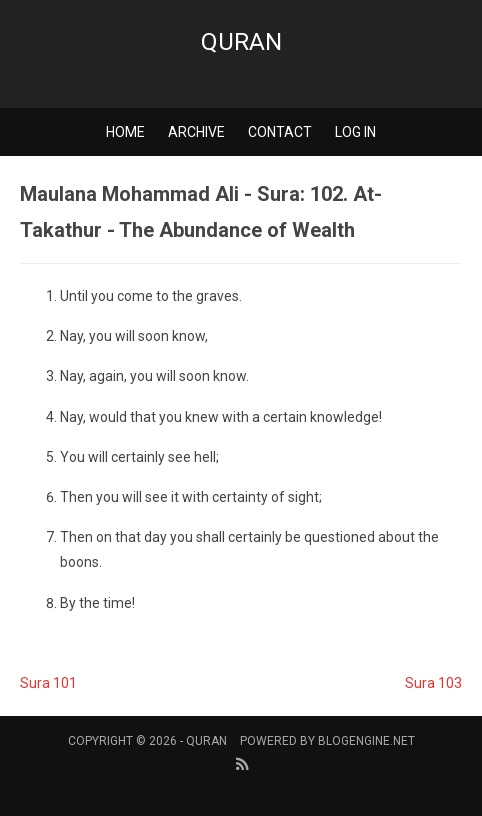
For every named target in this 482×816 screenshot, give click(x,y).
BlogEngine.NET (366, 741)
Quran (241, 42)
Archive (196, 132)
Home (125, 132)
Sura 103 (433, 683)
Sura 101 (48, 683)
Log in (355, 132)
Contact (280, 132)
